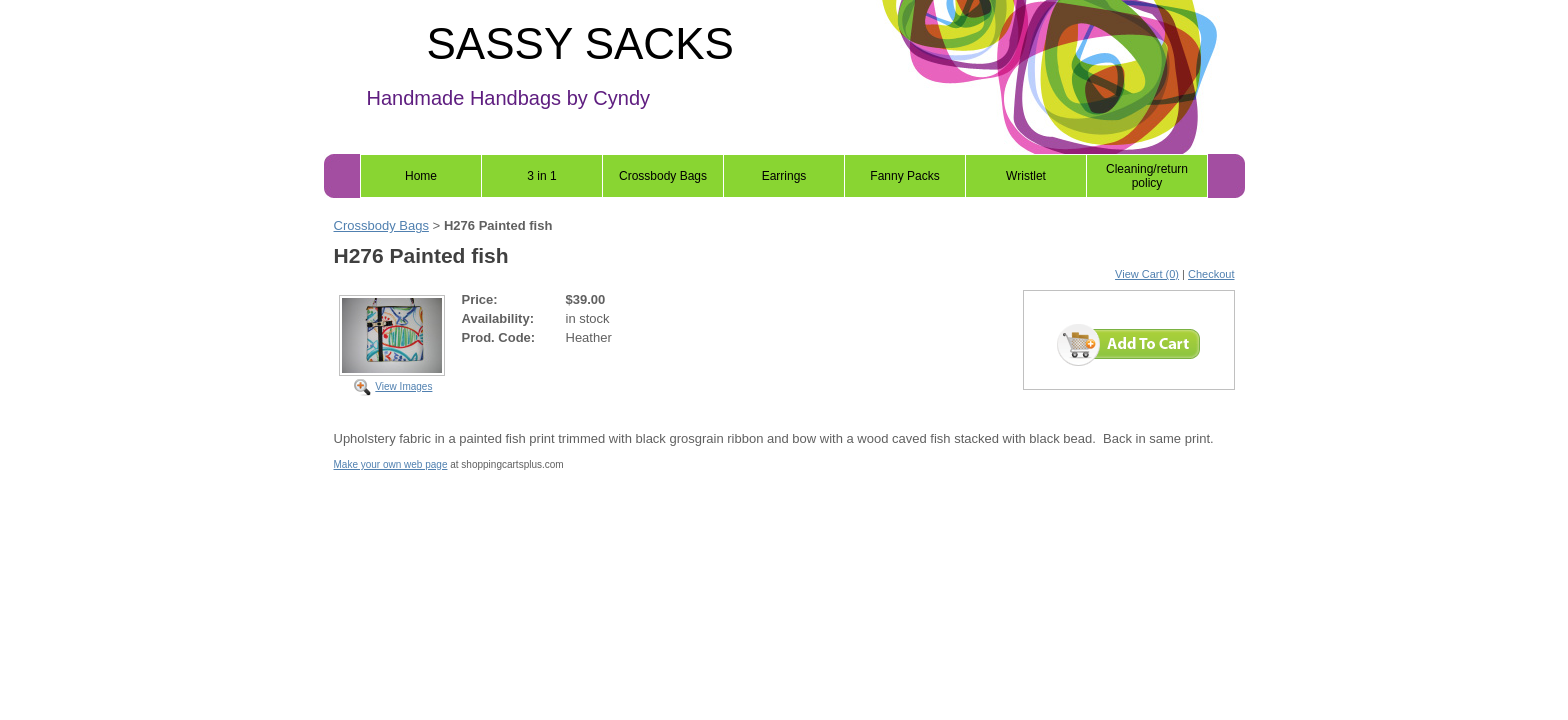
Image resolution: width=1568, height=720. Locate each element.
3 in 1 (541, 176)
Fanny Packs (904, 176)
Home (421, 176)
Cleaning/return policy (1147, 176)
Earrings (784, 176)
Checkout (1211, 274)
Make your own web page (391, 464)
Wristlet (1026, 176)
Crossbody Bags (663, 176)
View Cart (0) (1147, 274)
